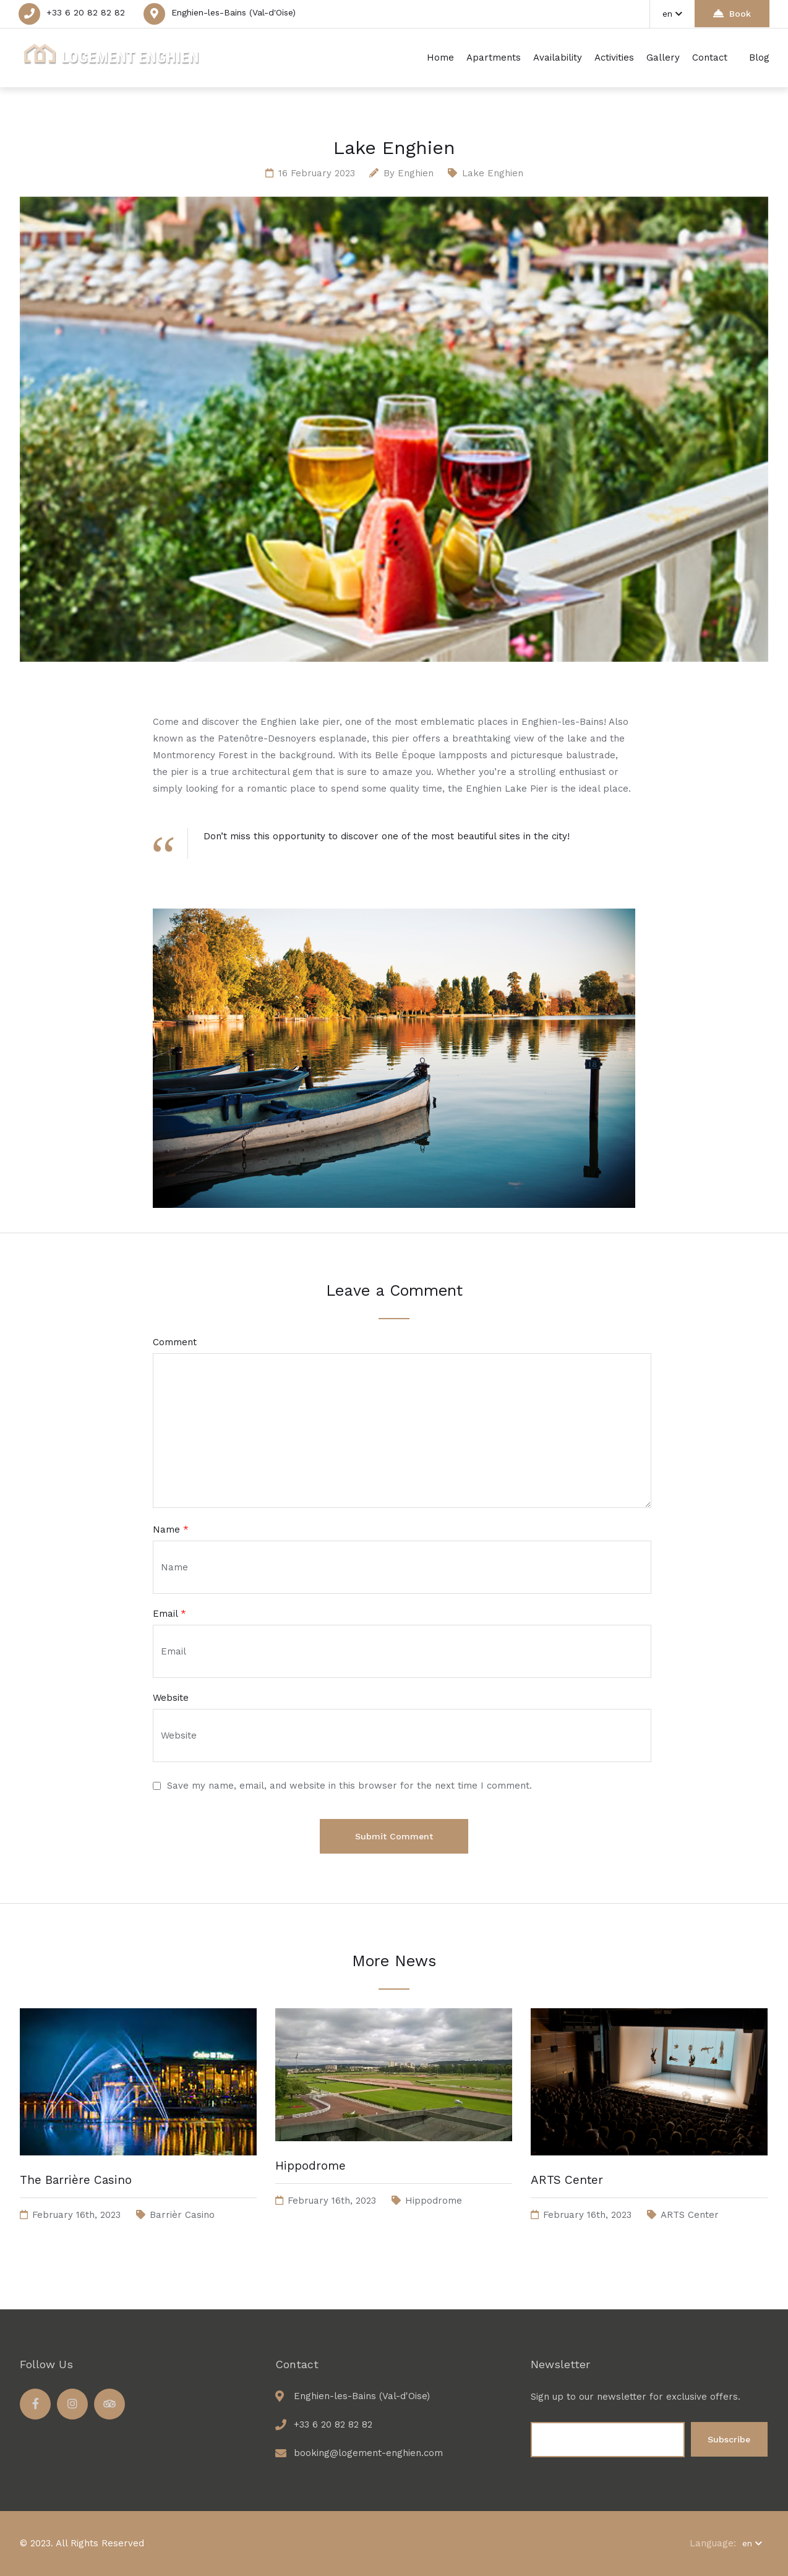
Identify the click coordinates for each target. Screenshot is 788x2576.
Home (440, 57)
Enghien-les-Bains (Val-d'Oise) (233, 12)
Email (169, 1614)
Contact (709, 57)
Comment (175, 1342)
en (672, 14)
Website (171, 1698)
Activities (614, 57)
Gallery (663, 57)
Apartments (493, 57)
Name (171, 1529)
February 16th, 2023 (76, 2214)
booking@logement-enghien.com (368, 2452)
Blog (759, 57)
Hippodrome (310, 2166)
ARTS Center (567, 2180)
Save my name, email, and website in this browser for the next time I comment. (349, 1785)
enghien (416, 173)
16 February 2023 (316, 173)
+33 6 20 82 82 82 (85, 12)
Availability (557, 57)
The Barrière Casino (76, 2180)
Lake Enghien (492, 173)
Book (732, 13)
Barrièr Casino (182, 2214)
